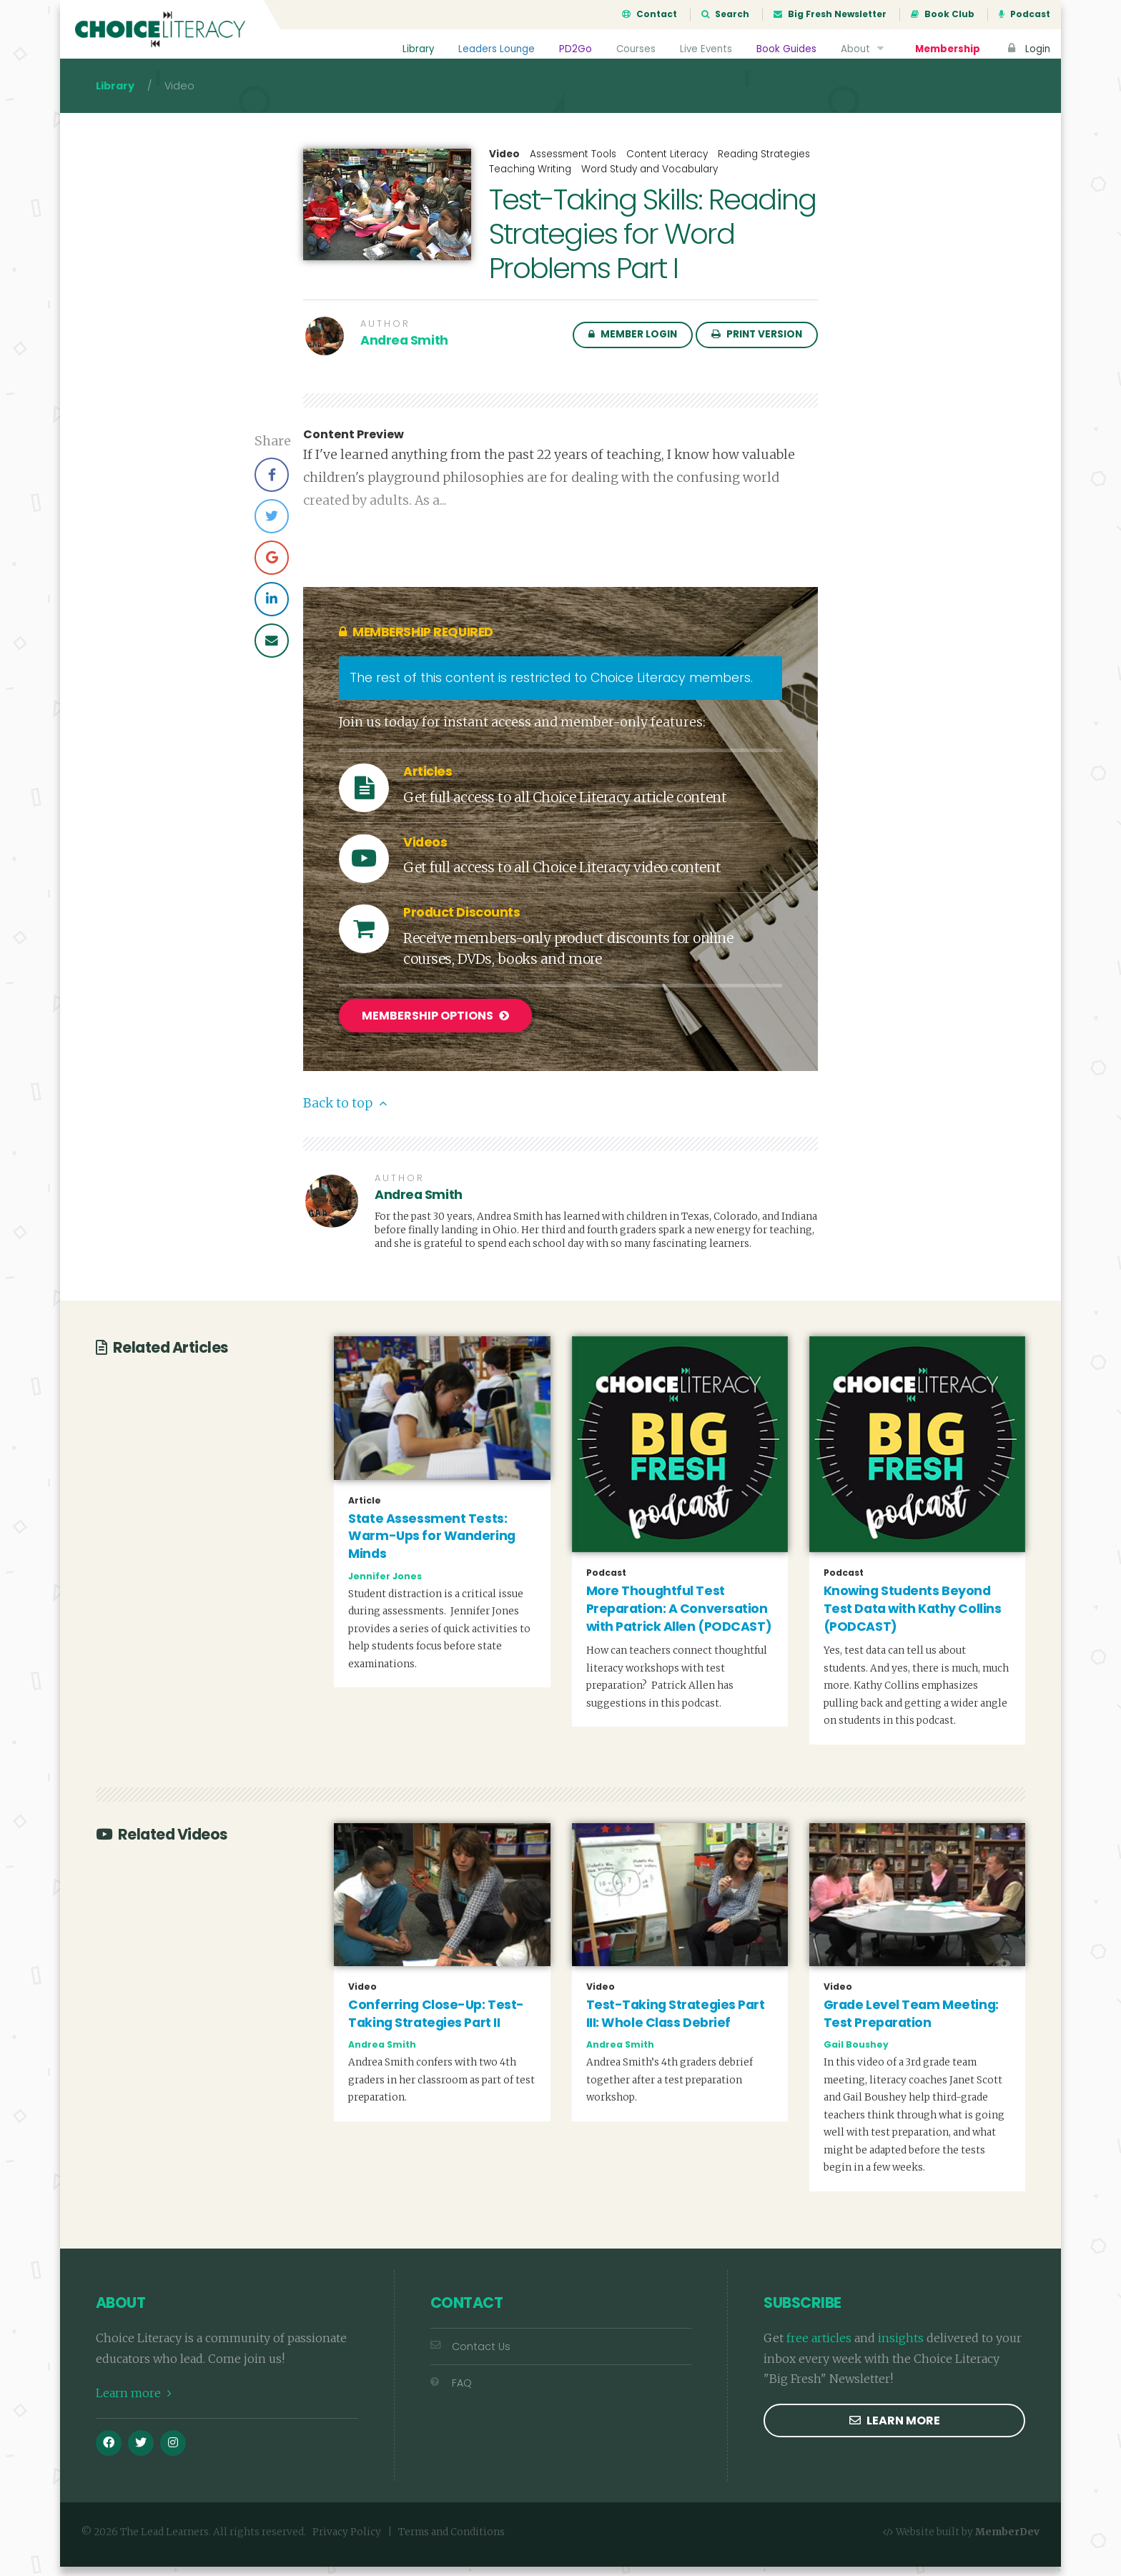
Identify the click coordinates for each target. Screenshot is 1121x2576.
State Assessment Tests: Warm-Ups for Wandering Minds (431, 1545)
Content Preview (353, 447)
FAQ (451, 2392)
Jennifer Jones (385, 1585)
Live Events (704, 49)
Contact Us (470, 2356)
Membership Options (435, 1028)
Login (1027, 49)
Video (504, 167)
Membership (947, 49)
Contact (649, 14)
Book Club (942, 14)
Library (415, 49)
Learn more (134, 2403)
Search (725, 14)
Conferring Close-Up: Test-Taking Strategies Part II (436, 2023)
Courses (633, 49)
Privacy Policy (346, 2542)
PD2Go (572, 49)
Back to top (345, 1113)
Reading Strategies (764, 167)
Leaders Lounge (493, 49)
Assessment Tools (573, 167)
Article (364, 1510)
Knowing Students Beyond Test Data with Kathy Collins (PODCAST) (913, 1618)
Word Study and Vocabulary (649, 182)
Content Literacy (667, 167)
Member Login (632, 347)
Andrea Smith (404, 353)
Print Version (756, 347)
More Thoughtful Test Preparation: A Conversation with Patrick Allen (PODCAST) (679, 1618)
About (863, 49)
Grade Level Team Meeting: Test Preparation (911, 2023)
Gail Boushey (856, 2054)
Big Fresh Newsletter (830, 14)
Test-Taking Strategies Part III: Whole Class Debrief (675, 2023)
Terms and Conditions (451, 2542)
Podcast (1024, 14)
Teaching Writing (530, 182)
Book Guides (786, 49)
